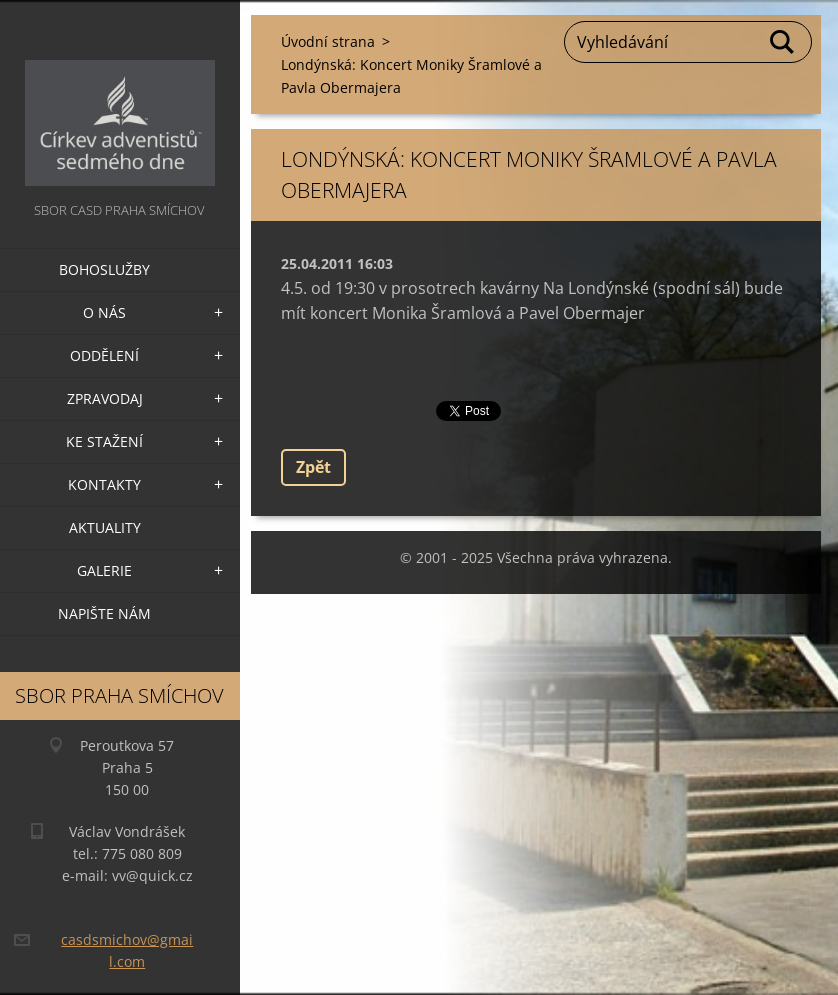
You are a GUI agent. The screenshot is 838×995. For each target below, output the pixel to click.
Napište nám (104, 613)
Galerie (104, 570)
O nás (104, 312)
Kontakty (104, 484)
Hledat (783, 42)
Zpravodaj (105, 398)
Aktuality (105, 527)
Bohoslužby (104, 269)
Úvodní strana (328, 41)
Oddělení (104, 355)
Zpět (313, 467)
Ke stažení (104, 441)
